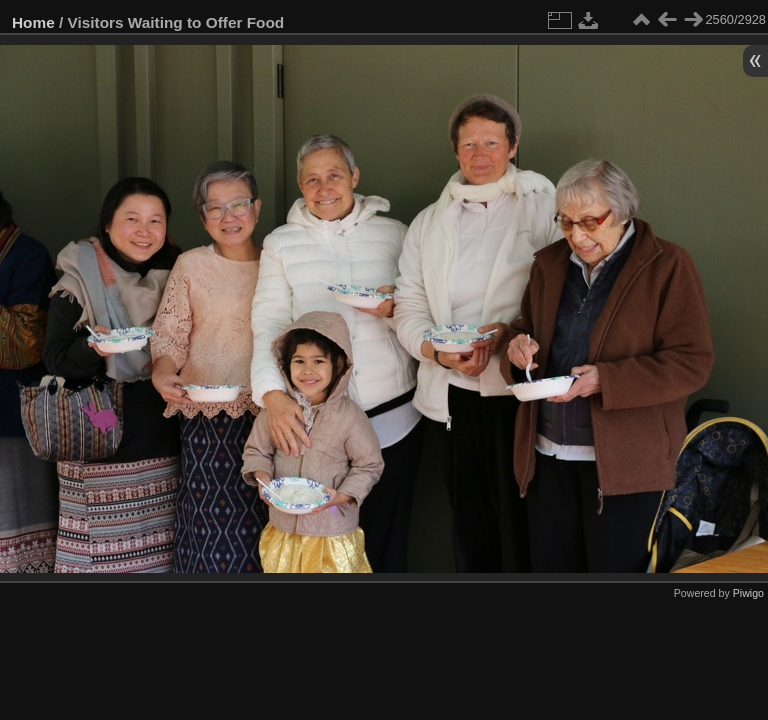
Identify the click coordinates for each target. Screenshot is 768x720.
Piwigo (748, 593)
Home (33, 22)
